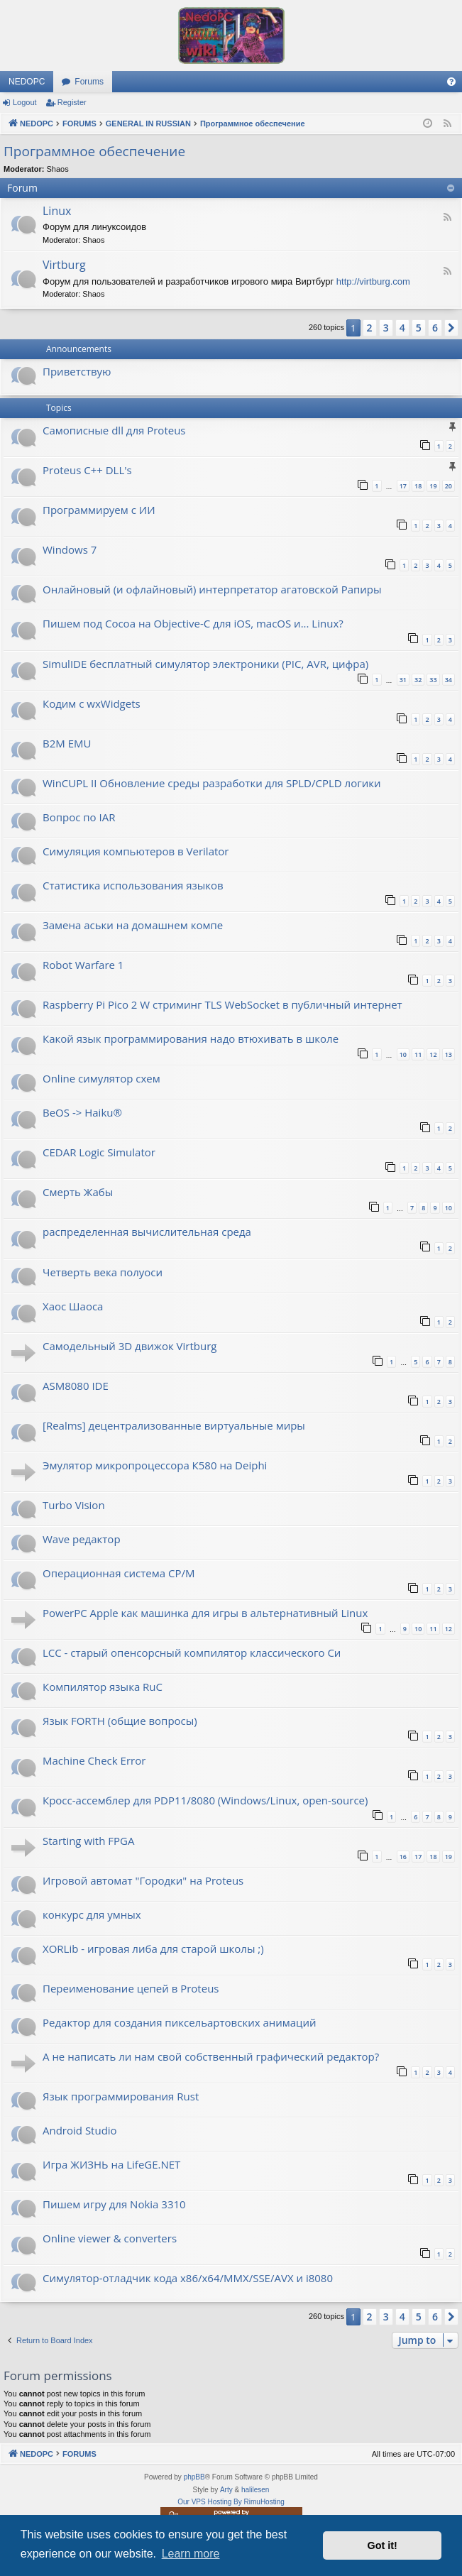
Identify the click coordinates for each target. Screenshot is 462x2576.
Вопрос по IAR (79, 817)
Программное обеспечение (94, 151)
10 (403, 1054)
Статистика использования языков (133, 885)
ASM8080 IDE (76, 1386)
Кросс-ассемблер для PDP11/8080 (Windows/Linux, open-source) (205, 1800)
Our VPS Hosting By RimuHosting (231, 2502)
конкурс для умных (92, 1914)
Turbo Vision (74, 1505)
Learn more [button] (191, 2554)
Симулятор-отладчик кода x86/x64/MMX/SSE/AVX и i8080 (188, 2278)
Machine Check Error (94, 1760)
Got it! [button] (382, 2545)
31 (403, 679)
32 (418, 679)
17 (403, 485)
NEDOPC (27, 82)
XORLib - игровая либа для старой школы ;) (153, 1948)
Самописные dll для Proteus (114, 430)
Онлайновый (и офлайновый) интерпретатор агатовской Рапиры (212, 589)
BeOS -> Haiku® (82, 1112)
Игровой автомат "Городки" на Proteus (143, 1880)
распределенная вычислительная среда (147, 1231)
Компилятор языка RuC (103, 1686)
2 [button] (370, 327)
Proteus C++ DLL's (87, 470)
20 (448, 485)
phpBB (194, 2477)
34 (448, 679)
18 (418, 485)
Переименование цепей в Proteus (131, 1988)
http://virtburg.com (373, 281)
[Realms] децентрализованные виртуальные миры (174, 1425)
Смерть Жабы (78, 1192)
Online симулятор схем (101, 1078)
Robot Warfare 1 (83, 965)
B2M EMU (67, 743)
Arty (226, 2490)
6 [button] (435, 327)
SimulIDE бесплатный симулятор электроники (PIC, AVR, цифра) (205, 664)
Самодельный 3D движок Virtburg (129, 1346)
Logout (25, 102)
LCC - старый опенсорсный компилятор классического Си (192, 1652)
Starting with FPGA (88, 1841)
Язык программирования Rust (121, 2096)
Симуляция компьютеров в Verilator (136, 851)
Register (72, 102)
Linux (57, 211)
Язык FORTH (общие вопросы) (120, 1721)
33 (432, 679)
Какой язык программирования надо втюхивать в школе (191, 1038)
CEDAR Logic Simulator (99, 1152)
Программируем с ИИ (99, 510)
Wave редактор (82, 1539)
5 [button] (419, 327)
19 (432, 485)
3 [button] (386, 327)
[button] (451, 327)
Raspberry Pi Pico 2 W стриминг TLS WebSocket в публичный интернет (222, 1004)
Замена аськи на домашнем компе (133, 925)
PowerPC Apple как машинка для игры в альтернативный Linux (205, 1613)
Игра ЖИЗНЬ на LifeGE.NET (111, 2164)
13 (448, 1054)
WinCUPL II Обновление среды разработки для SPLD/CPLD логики (211, 783)
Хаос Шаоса (73, 1306)
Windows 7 (70, 549)
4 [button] (402, 327)
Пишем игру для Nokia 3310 (114, 2204)
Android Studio (80, 2130)
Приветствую (77, 371)
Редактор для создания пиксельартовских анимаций (180, 2022)
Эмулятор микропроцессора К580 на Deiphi (155, 1465)
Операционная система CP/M (118, 1573)
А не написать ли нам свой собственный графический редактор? (211, 2056)
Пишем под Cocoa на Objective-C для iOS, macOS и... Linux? (193, 623)
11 (418, 1054)
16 (403, 1856)
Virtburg (64, 265)
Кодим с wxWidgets (92, 703)
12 (432, 1054)
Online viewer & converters (110, 2238)
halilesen (255, 2490)
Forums (89, 82)
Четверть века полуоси (103, 1272)
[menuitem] (451, 81)
